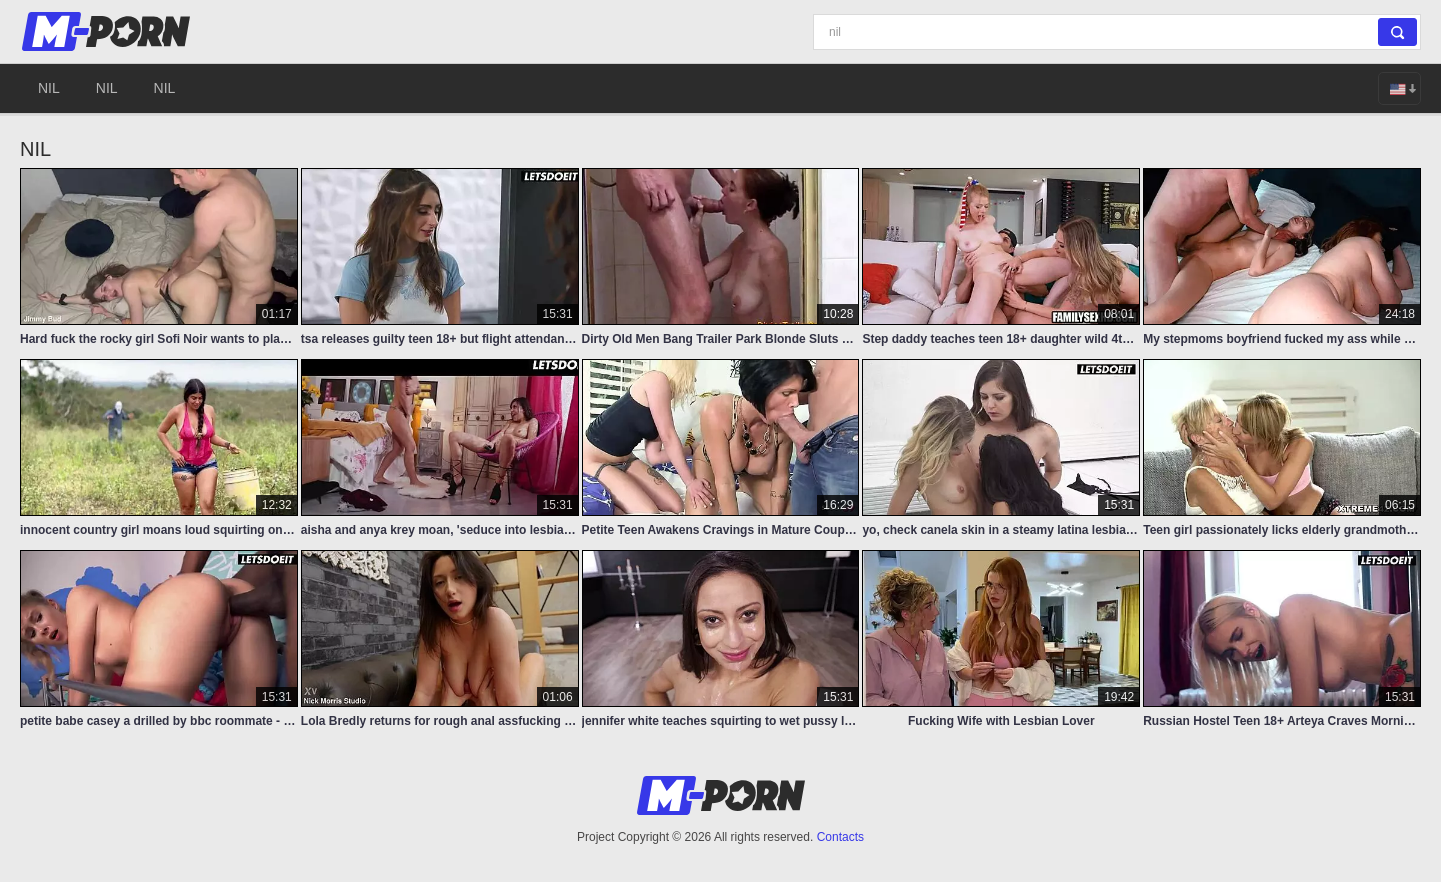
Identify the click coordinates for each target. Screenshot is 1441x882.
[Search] (1117, 32)
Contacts (840, 837)
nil (49, 88)
